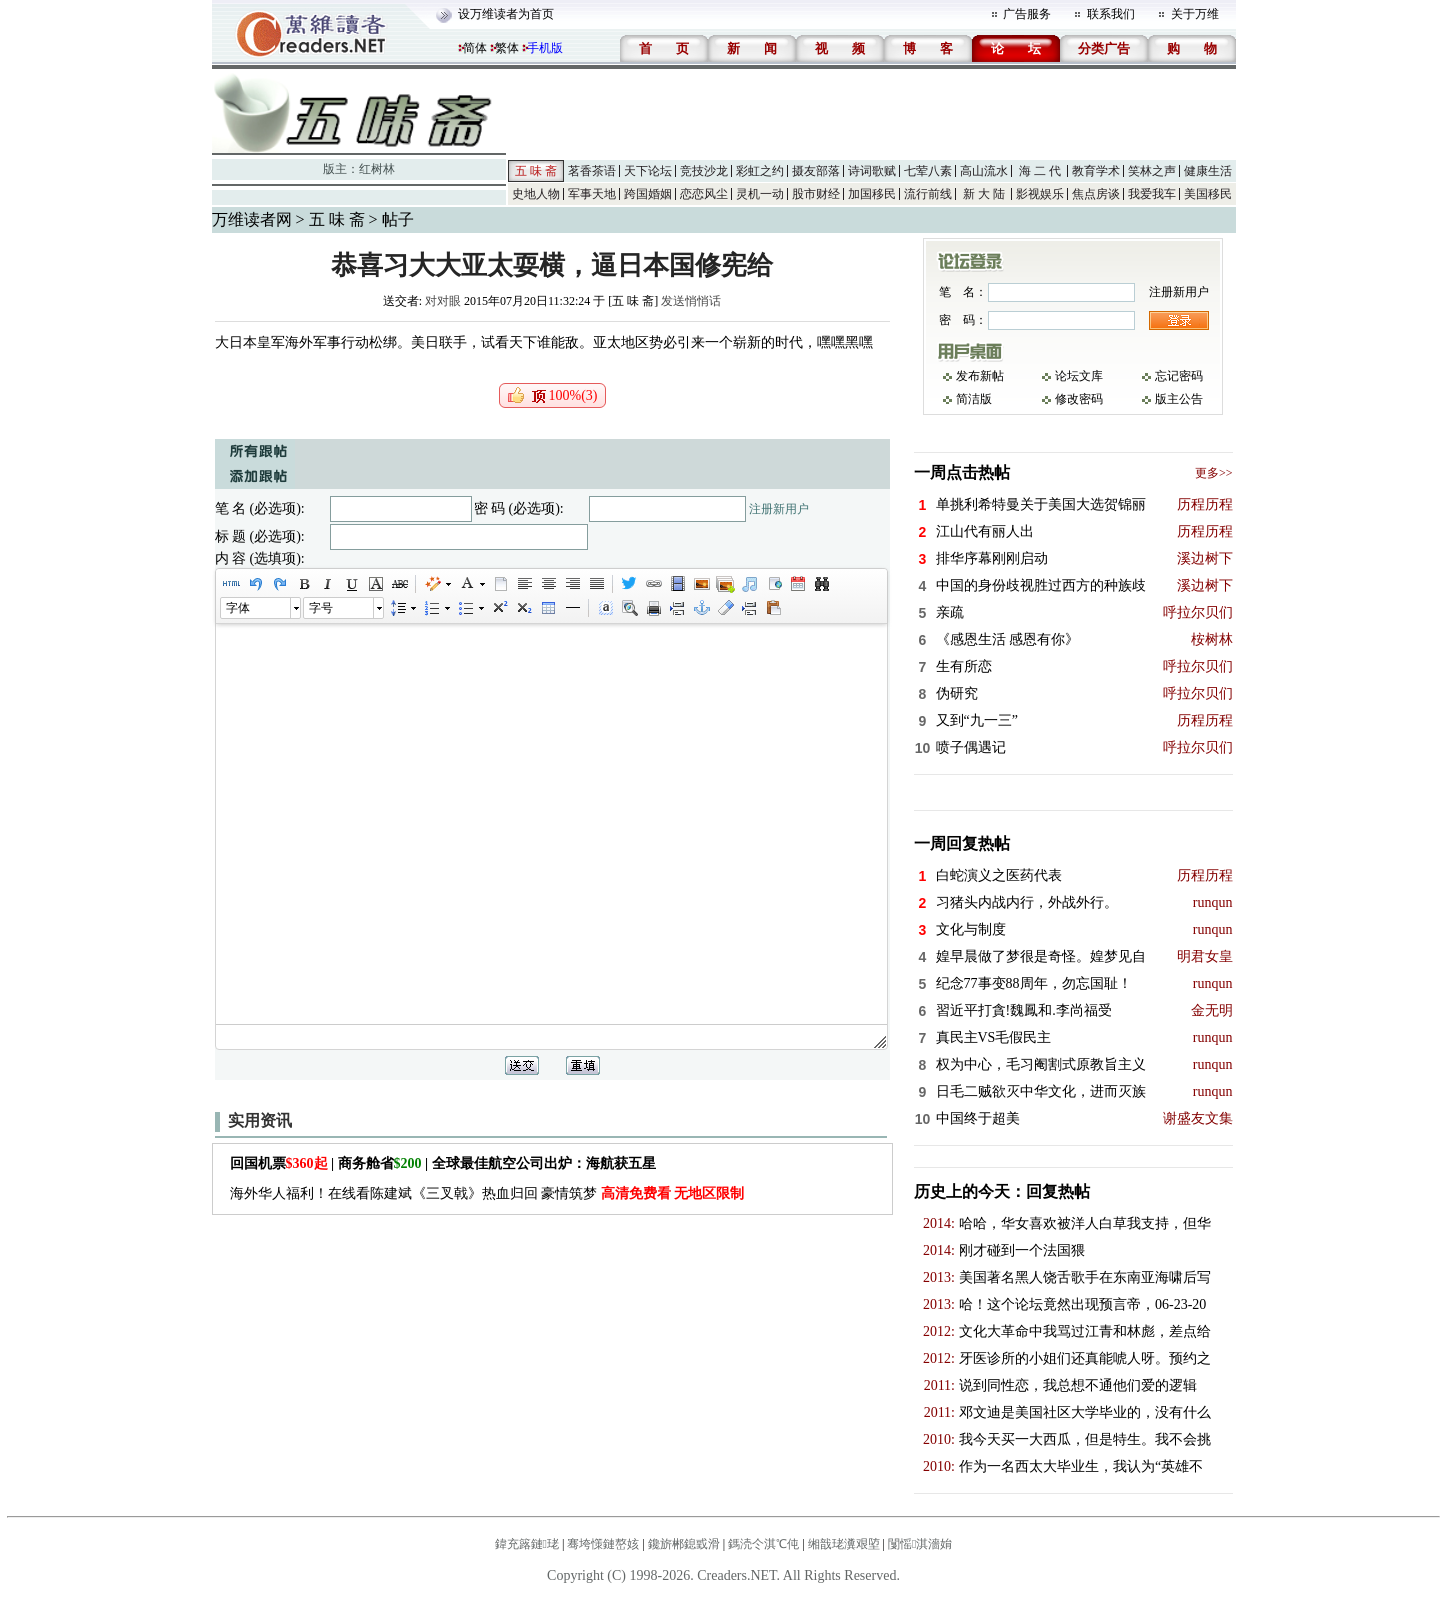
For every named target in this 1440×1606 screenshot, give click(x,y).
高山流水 (984, 171)
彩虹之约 (760, 171)
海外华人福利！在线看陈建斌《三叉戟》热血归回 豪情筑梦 (487, 1193)
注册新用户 (779, 509)
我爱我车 (1152, 194)
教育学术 (1096, 171)
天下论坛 (648, 171)
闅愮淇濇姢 (920, 1544)
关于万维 (1195, 14)
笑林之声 (1152, 171)
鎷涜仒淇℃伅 (763, 1544)
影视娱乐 (1040, 194)
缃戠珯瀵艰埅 (844, 1544)
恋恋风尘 (704, 194)
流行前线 (928, 194)
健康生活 (1208, 171)
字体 (238, 608)
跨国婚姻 (648, 194)
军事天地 (592, 194)
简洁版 (974, 399)
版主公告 (1179, 399)
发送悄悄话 (691, 301)
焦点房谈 (1096, 194)
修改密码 (1079, 399)
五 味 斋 (536, 171)
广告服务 (1027, 14)
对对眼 (443, 301)
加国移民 (872, 194)
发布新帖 (980, 376)
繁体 (507, 48)
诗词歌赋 (872, 171)
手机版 (545, 48)
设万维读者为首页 (506, 14)
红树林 (377, 169)
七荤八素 (928, 171)
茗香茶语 (592, 171)
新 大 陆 (984, 194)
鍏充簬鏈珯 (527, 1544)
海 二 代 (1040, 171)
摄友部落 (816, 171)
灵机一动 (760, 194)
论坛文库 (1079, 376)
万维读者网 (252, 219)
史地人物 (536, 194)
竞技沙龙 (704, 171)
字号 (321, 608)
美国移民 (1208, 194)
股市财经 (816, 194)
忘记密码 (1179, 376)
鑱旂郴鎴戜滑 (684, 1544)
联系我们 (1111, 14)
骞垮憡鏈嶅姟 (603, 1544)
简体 (475, 48)
